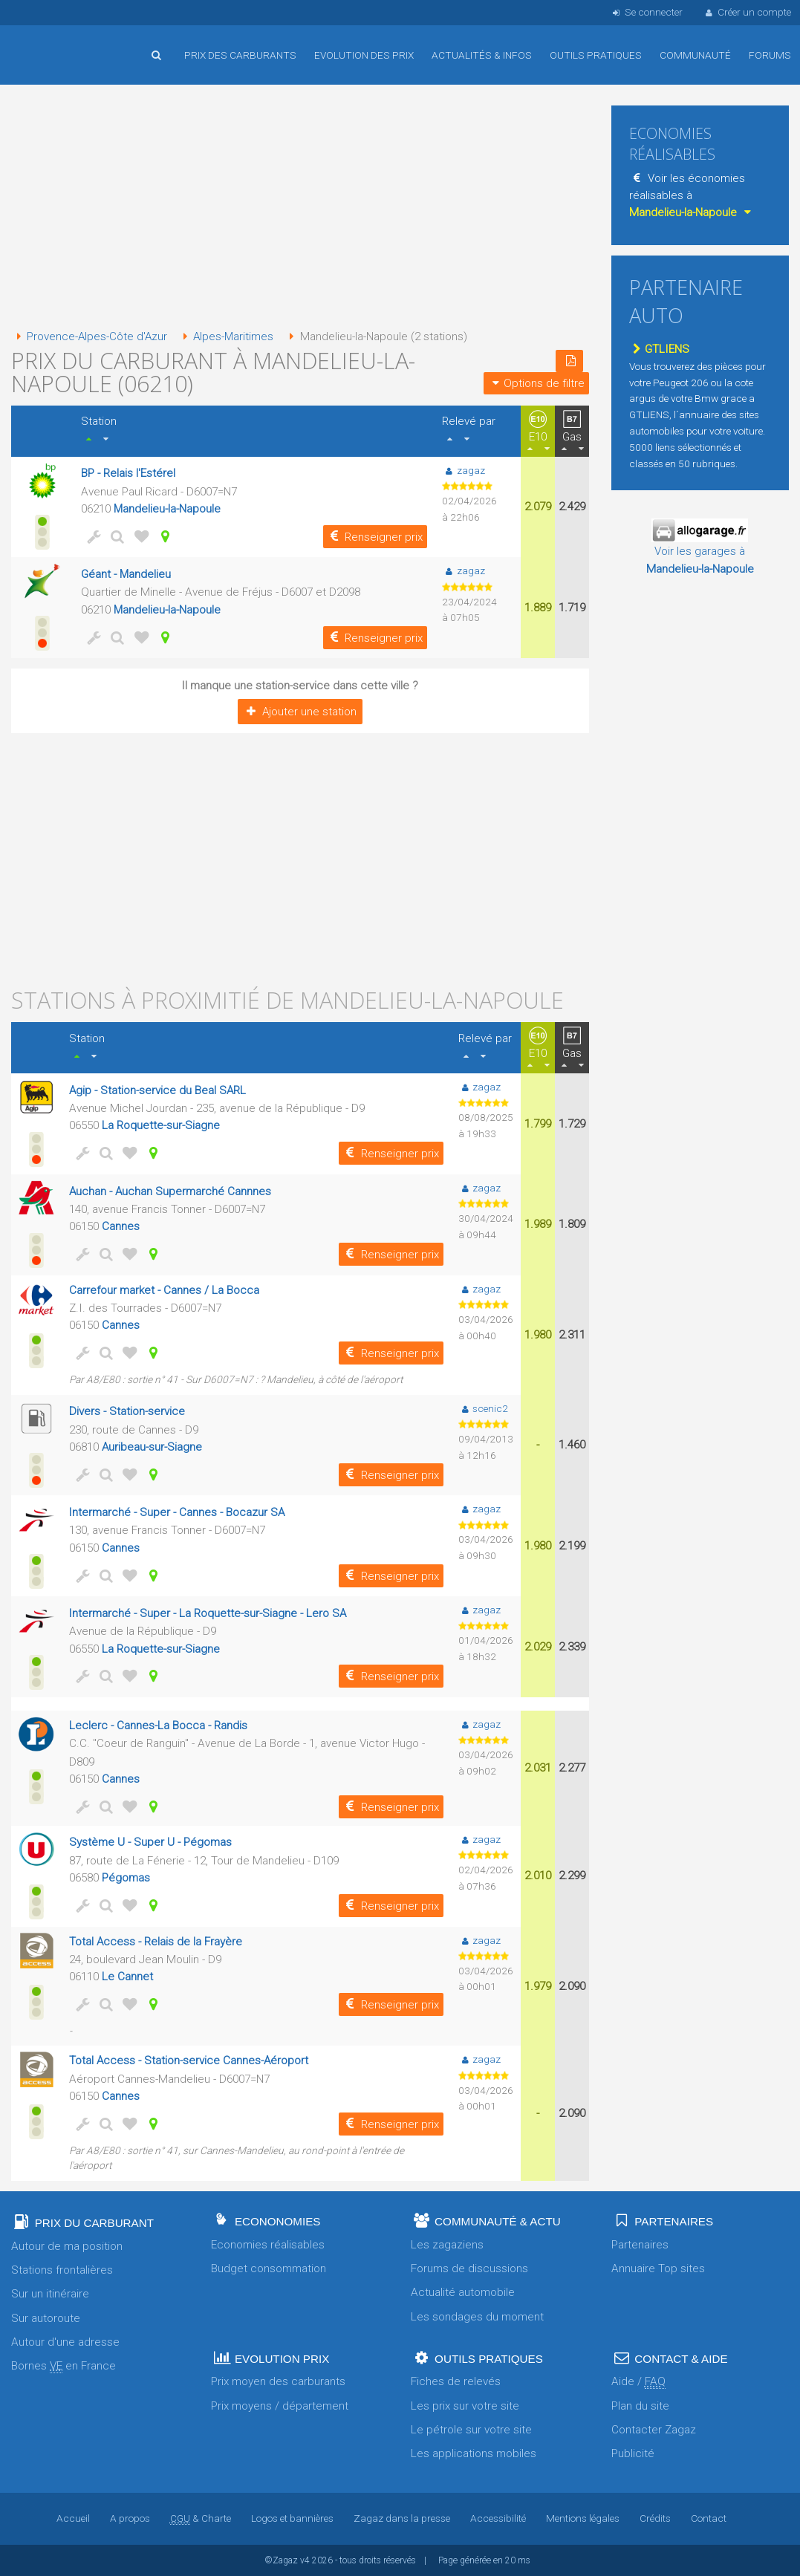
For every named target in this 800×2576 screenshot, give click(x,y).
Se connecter (646, 12)
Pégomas (126, 1877)
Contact (708, 2518)
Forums (770, 55)
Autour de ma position (67, 2246)
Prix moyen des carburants (278, 2381)
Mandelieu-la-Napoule (167, 508)
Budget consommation (268, 2268)
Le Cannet (127, 1976)
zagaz (463, 470)
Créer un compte (747, 12)
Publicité (632, 2453)
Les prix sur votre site (465, 2406)
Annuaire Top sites (658, 2268)
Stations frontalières (62, 2270)
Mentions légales (582, 2518)
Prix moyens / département (279, 2406)
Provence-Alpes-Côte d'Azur (90, 336)
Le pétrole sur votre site (471, 2429)
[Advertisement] (300, 208)
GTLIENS (659, 349)
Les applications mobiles (473, 2453)
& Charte (200, 2518)
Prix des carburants (240, 55)
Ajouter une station (300, 711)
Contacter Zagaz (653, 2429)
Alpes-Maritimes (227, 336)
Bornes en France (63, 2366)
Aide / (638, 2382)
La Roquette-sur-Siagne (161, 1125)
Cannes (121, 1226)
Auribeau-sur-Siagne (152, 1447)
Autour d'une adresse (65, 2342)
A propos (130, 2518)
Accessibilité (498, 2518)
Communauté (695, 55)
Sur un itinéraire (50, 2293)
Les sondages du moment (477, 2316)
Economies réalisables (268, 2244)
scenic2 (483, 1408)
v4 (305, 2560)
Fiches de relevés (456, 2381)
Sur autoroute (45, 2318)
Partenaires (640, 2244)
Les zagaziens (447, 2244)
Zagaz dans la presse (402, 2518)
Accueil (59, 43)
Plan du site (640, 2406)
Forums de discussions (469, 2268)
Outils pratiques (596, 55)
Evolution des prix (364, 55)
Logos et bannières (292, 2518)
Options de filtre (536, 383)
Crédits (655, 2518)
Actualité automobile (463, 2292)
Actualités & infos (482, 55)
